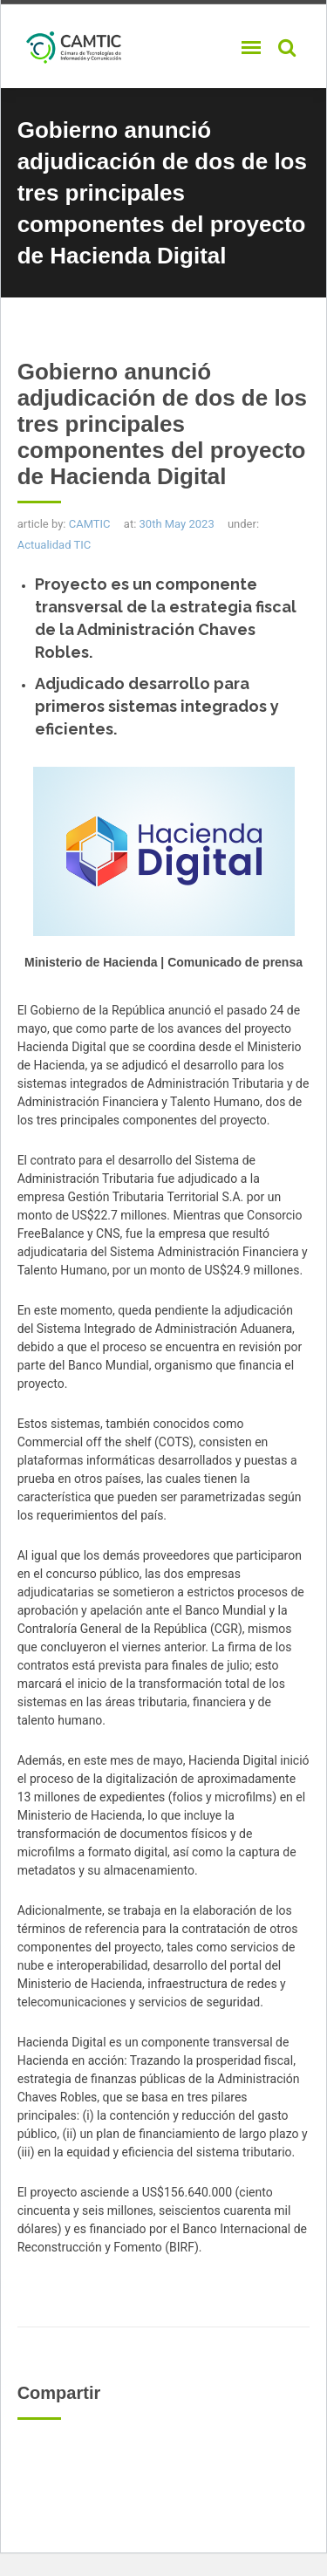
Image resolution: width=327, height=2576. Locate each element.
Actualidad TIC (54, 544)
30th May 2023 (177, 523)
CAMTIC (90, 523)
